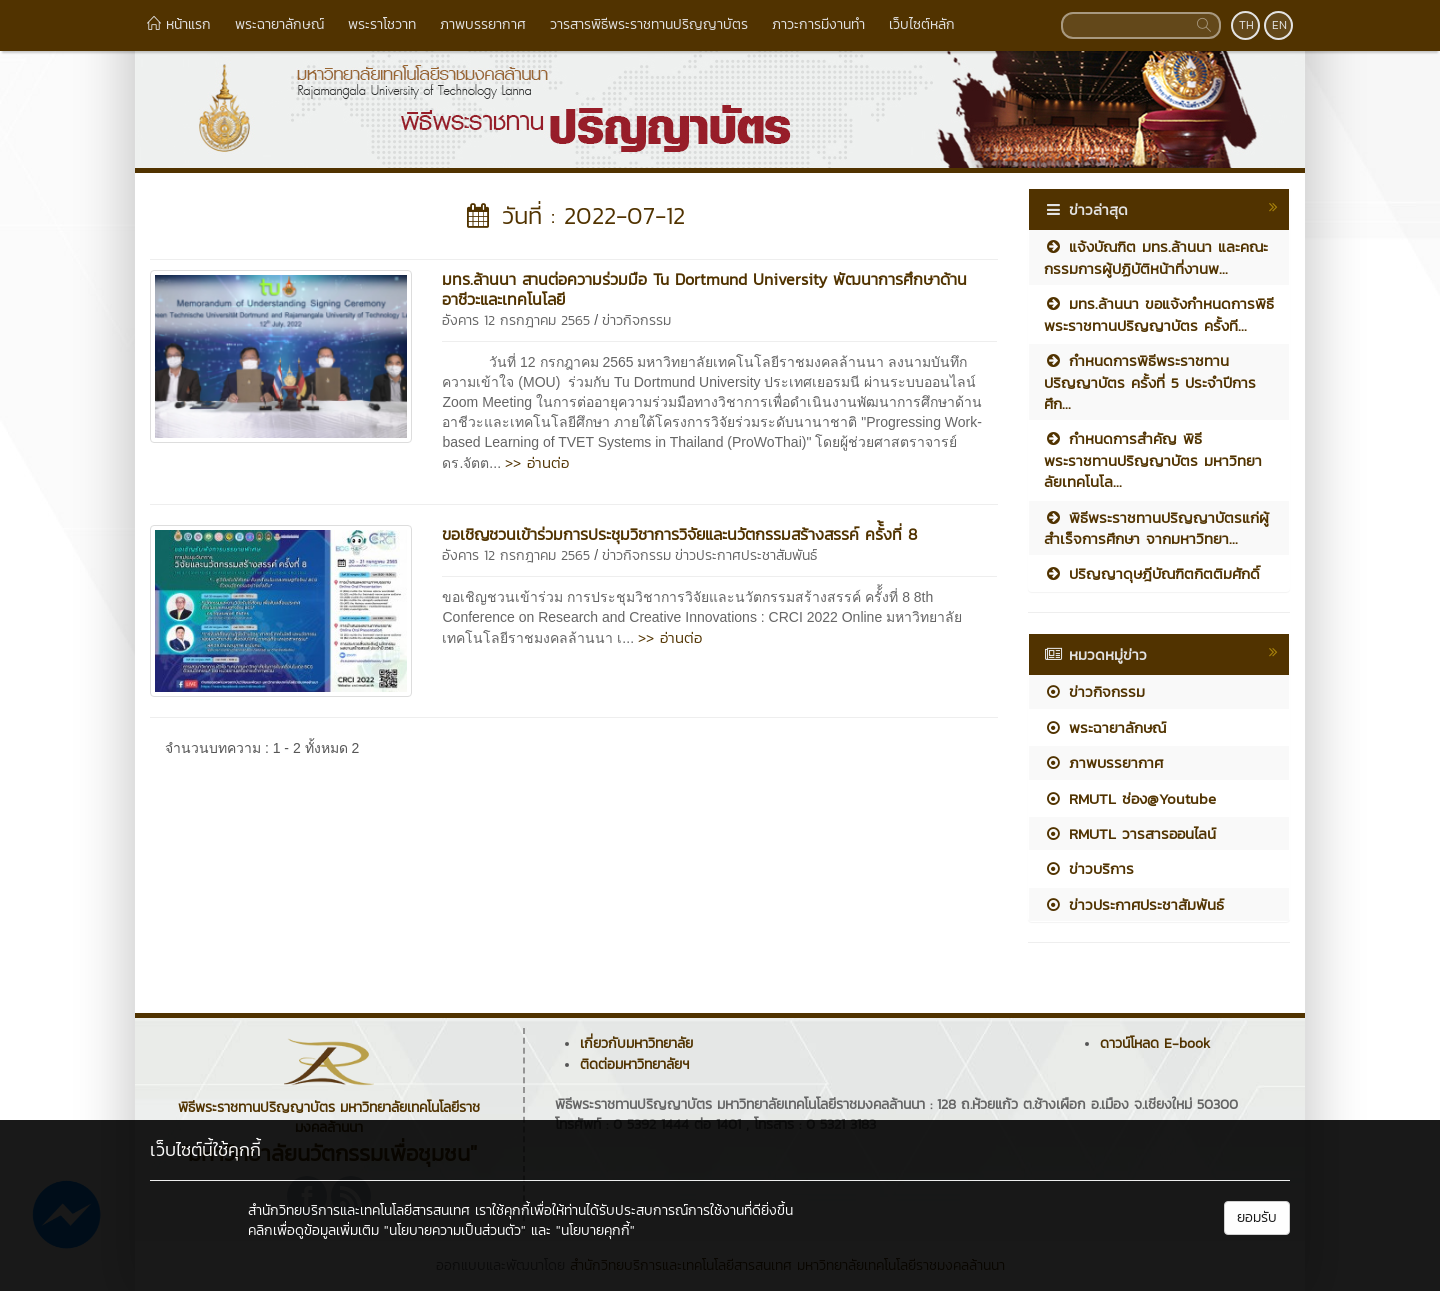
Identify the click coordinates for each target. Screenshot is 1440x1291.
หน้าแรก (179, 24)
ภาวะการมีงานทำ (818, 24)
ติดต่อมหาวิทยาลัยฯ (634, 1064)
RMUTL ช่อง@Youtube (1130, 798)
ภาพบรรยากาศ (483, 24)
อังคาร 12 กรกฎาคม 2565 (516, 320)
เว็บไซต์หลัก (922, 24)
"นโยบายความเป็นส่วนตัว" (455, 1230)
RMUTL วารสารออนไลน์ (1130, 833)
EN (1279, 25)
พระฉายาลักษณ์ (279, 24)
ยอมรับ (1257, 1217)
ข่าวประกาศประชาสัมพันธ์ (746, 555)
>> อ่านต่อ (537, 462)
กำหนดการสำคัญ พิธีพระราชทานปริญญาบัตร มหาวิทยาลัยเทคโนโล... (1153, 460)
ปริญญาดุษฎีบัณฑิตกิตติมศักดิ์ (1152, 573)
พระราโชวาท (382, 24)
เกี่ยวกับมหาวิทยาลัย (636, 1043)
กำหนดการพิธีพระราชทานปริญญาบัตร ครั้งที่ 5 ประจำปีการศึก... (1150, 382)
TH (1246, 25)
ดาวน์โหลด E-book (1155, 1043)
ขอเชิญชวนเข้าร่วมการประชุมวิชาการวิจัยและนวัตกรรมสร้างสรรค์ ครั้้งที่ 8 (679, 534)
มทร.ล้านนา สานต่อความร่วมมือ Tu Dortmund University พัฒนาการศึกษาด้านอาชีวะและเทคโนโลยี (704, 289)
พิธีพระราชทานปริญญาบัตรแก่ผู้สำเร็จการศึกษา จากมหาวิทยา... (1156, 528)
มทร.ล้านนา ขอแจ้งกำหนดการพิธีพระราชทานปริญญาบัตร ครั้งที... (1159, 314)
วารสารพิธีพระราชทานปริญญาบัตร (649, 24)
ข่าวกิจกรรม (636, 320)
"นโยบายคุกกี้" (595, 1230)
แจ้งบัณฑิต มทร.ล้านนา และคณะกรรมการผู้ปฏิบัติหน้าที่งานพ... (1156, 257)
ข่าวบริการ (1089, 868)
